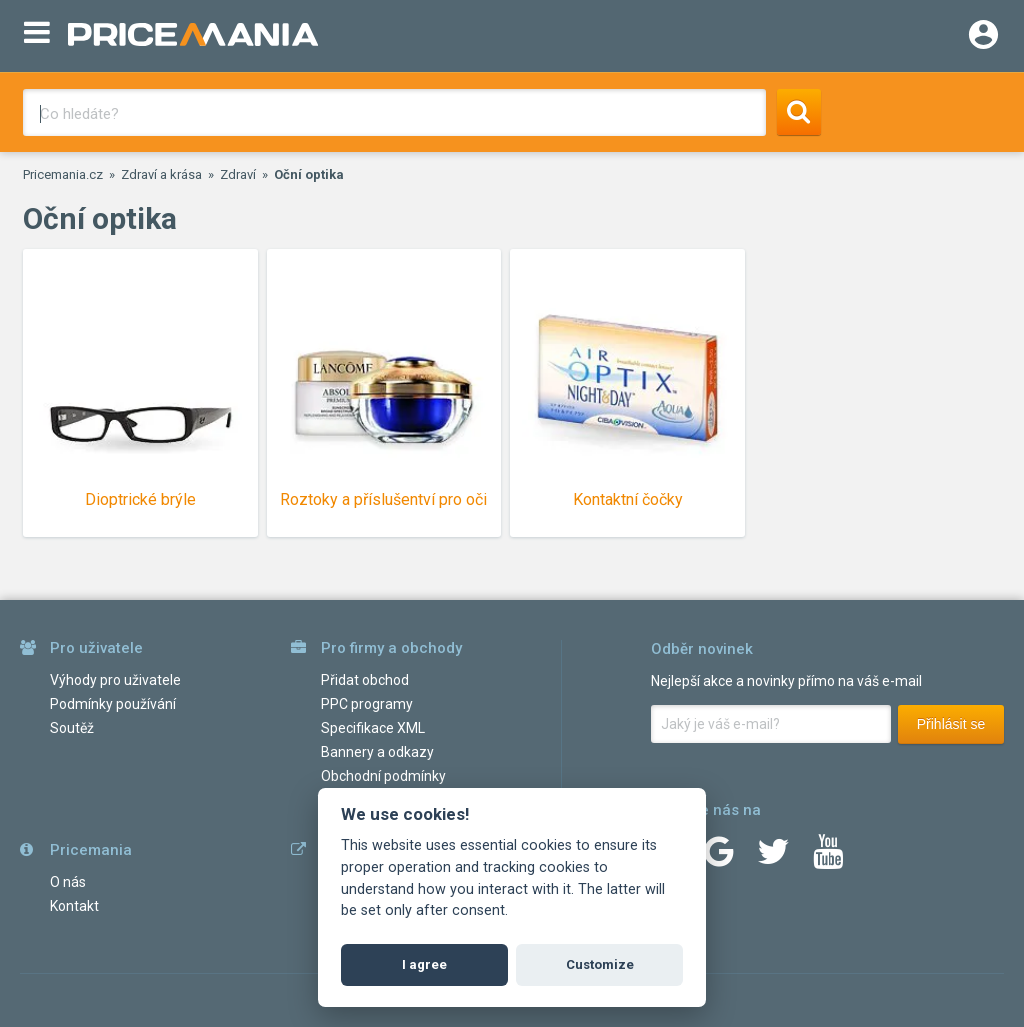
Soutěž (72, 728)
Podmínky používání (113, 704)
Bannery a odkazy (377, 752)
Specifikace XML (373, 728)
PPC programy (367, 704)
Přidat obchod (365, 680)
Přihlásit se (951, 724)
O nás (68, 882)
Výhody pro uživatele (115, 680)
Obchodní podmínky (383, 776)
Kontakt (74, 906)
